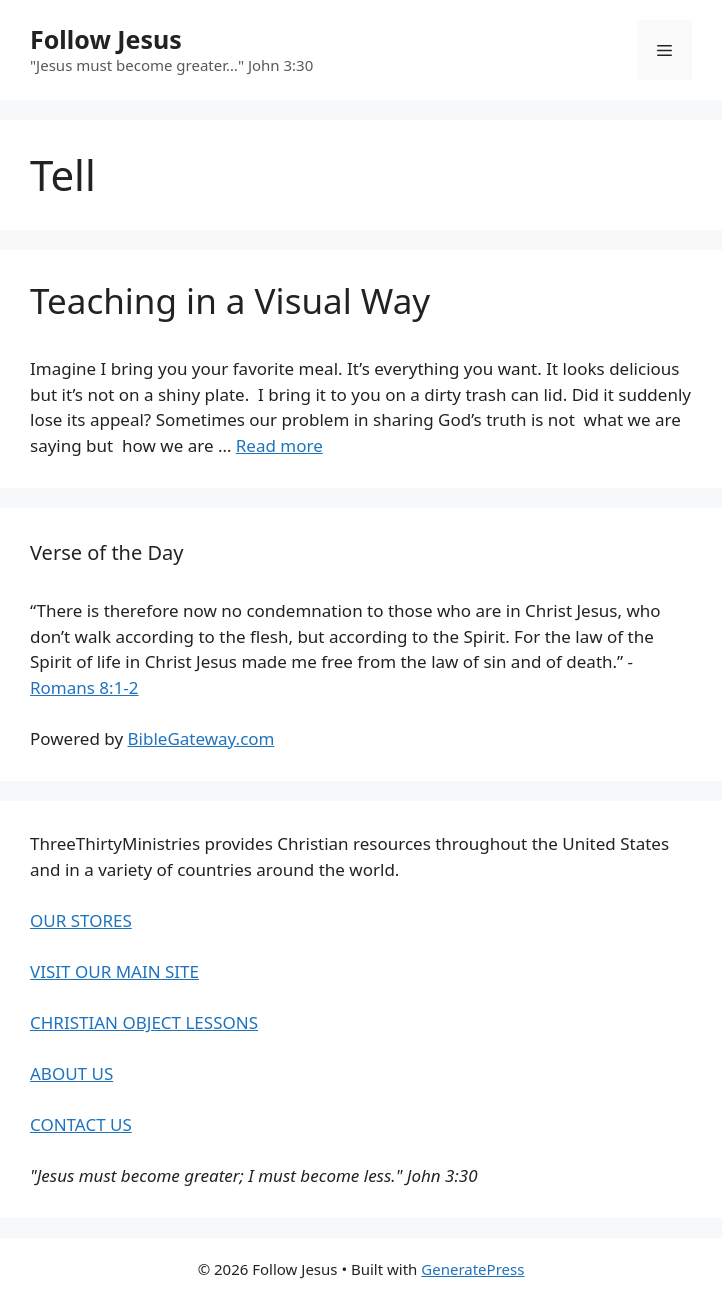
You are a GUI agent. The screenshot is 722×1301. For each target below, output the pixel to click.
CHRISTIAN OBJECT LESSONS (144, 1022)
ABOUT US (71, 1073)
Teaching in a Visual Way (230, 300)
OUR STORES (81, 920)
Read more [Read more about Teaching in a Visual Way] (279, 445)
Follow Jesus (106, 39)
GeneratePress (472, 1269)
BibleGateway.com (201, 738)
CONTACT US (81, 1124)
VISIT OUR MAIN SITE (114, 971)
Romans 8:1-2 (84, 687)
